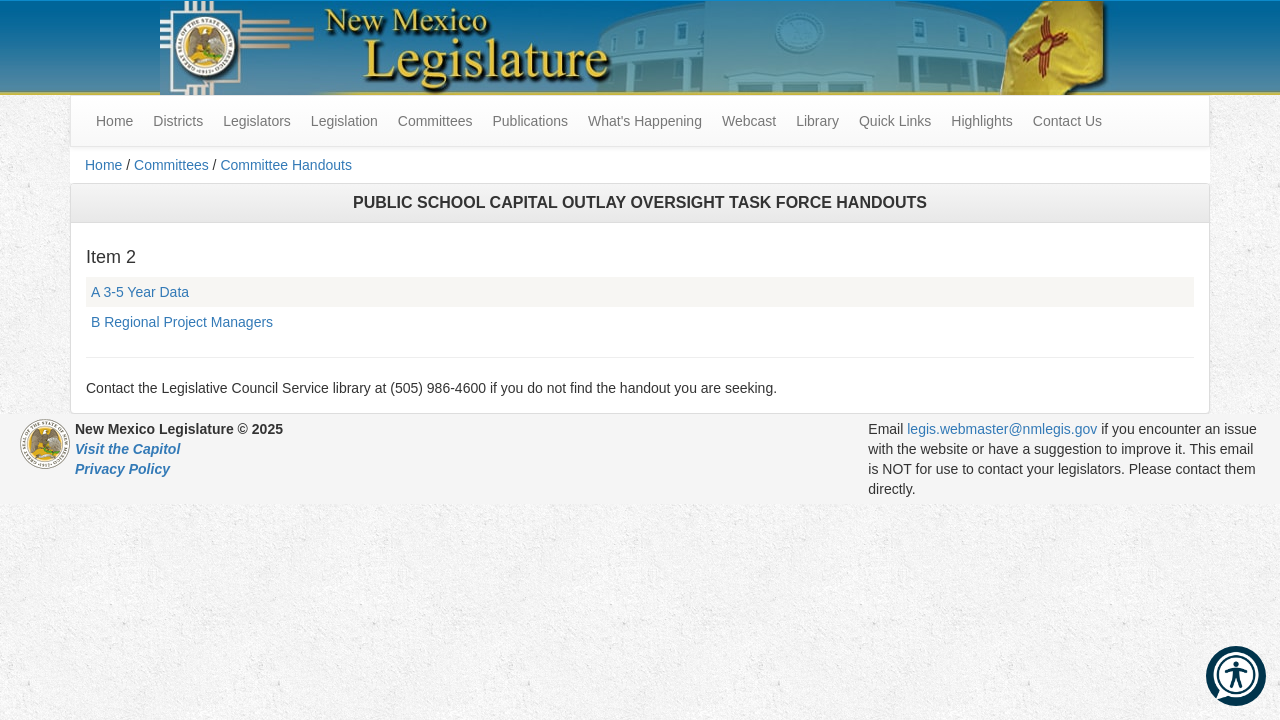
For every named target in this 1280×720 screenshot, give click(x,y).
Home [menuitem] (114, 121)
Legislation (344, 121)
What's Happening (645, 121)
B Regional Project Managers (182, 322)
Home (103, 165)
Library (817, 121)
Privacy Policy (122, 469)
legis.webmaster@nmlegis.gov (1002, 429)
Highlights (981, 121)
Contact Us (1067, 121)
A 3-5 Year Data (140, 292)
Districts (178, 121)
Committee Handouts (286, 165)
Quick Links (895, 121)
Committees (435, 121)
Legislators (257, 121)
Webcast (749, 121)
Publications (530, 121)
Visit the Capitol (127, 449)
